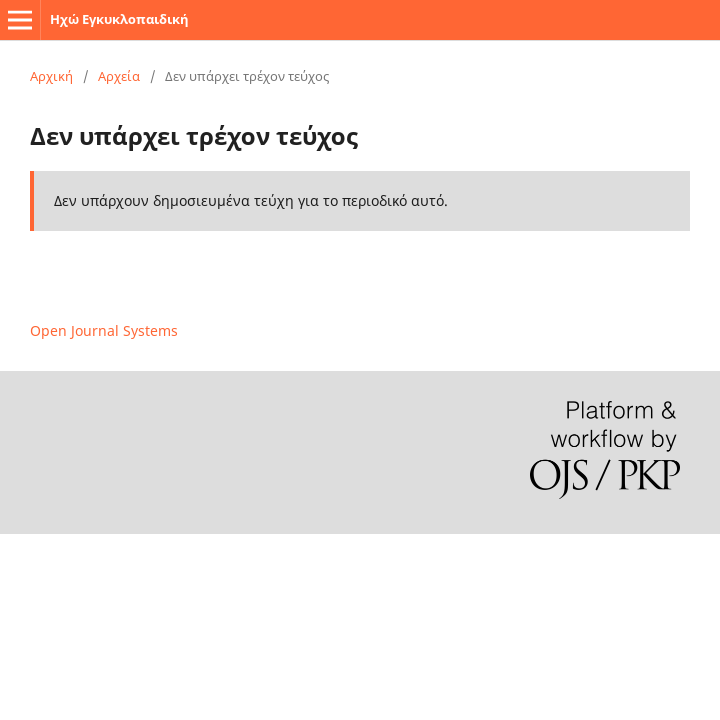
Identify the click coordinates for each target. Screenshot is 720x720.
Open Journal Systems (104, 330)
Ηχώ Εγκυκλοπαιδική (119, 19)
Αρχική (51, 76)
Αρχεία (119, 76)
